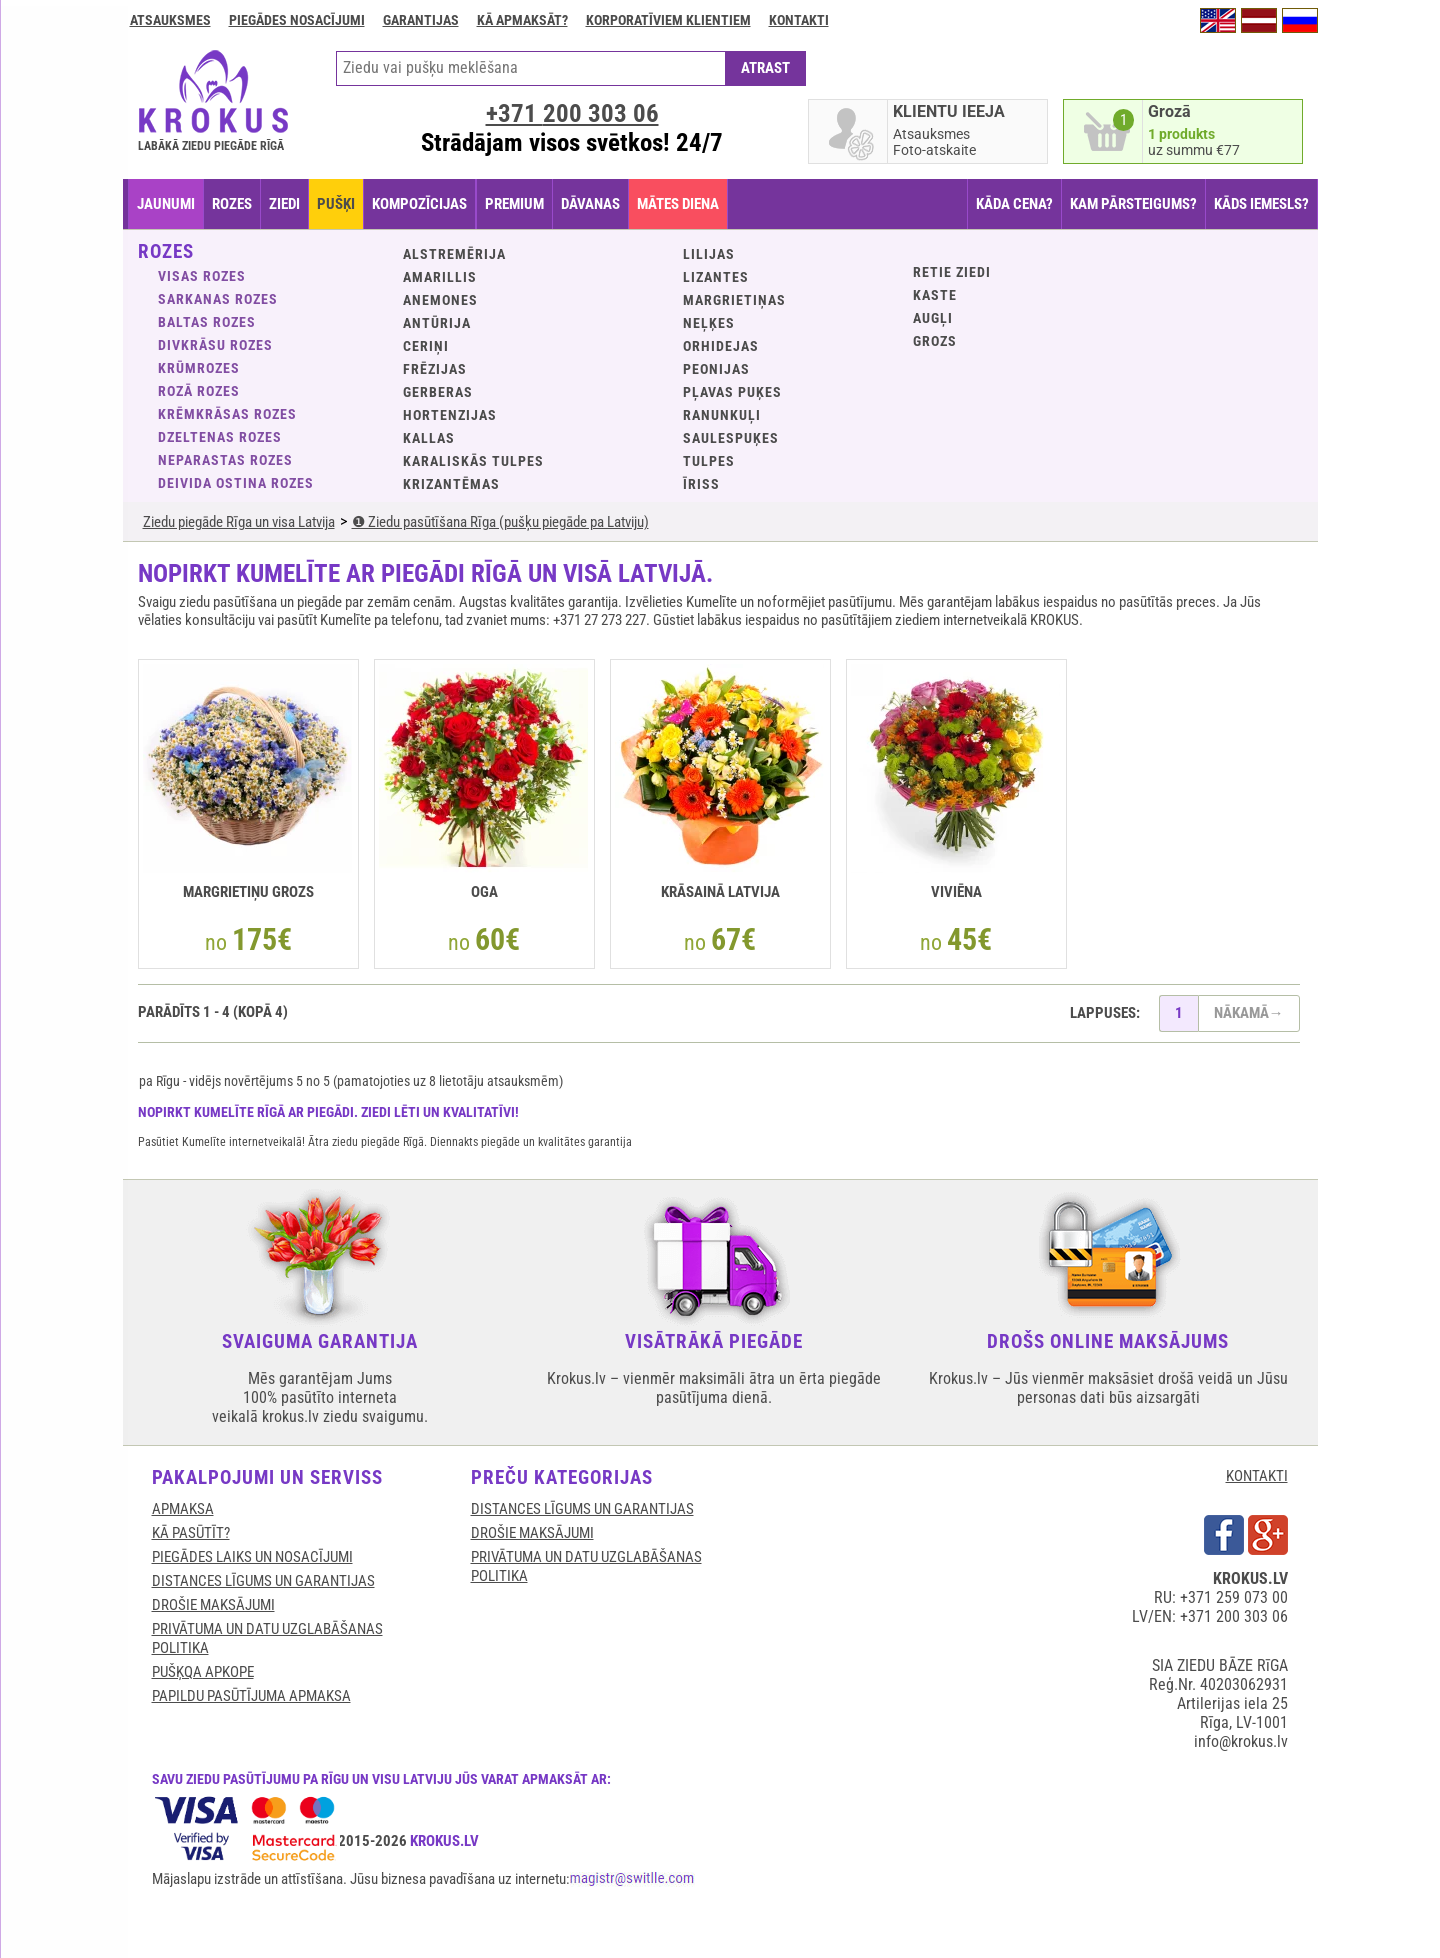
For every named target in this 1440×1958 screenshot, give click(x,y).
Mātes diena (678, 204)
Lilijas (709, 254)
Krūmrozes (199, 368)
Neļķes (709, 323)
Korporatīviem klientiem (668, 20)
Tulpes (709, 461)
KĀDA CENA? (1014, 204)
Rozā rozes (199, 391)
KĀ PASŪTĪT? (191, 1533)
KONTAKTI (1257, 1476)
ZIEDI (284, 204)
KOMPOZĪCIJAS (419, 204)
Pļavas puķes (732, 392)
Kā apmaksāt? (522, 20)
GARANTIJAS (421, 20)
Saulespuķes (731, 438)
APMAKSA (183, 1509)
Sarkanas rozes (218, 299)
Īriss (701, 484)
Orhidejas (721, 346)
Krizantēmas (451, 484)
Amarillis (440, 277)
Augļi (933, 318)
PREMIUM (514, 204)
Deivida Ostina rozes (236, 483)
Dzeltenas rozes (220, 437)
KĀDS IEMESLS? (1261, 204)
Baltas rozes (207, 322)
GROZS (935, 341)
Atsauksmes (170, 20)
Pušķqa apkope (203, 1672)
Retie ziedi (952, 272)
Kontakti (799, 20)
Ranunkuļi (722, 415)
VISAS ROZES (202, 276)
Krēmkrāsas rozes (227, 414)
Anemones (440, 300)
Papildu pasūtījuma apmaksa (251, 1696)
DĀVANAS (590, 204)
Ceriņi (426, 346)
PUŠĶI (336, 204)
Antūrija (437, 323)
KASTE (935, 295)
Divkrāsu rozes (215, 345)
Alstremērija (454, 254)
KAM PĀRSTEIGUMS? (1133, 204)
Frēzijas (435, 369)
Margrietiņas (734, 300)
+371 (572, 113)
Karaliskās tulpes (473, 461)
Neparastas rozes (225, 460)
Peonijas (716, 369)
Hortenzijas (450, 415)
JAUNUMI (166, 204)
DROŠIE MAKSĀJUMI (213, 1605)
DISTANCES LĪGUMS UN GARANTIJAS (263, 1581)
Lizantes (716, 277)
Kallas (429, 438)
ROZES (232, 204)
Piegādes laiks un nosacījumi (252, 1557)
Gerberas (438, 392)
